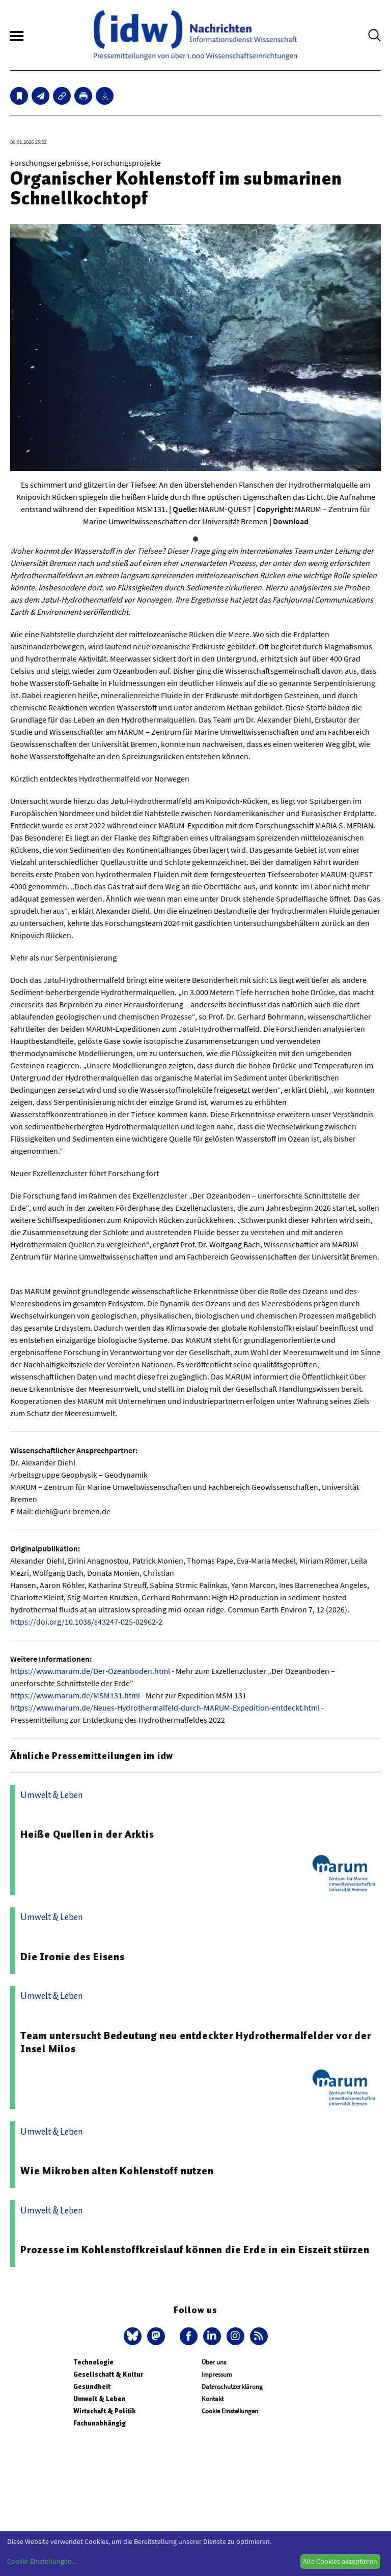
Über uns (214, 2362)
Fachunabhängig (99, 2423)
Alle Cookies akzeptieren (340, 2561)
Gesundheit (91, 2386)
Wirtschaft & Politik (104, 2411)
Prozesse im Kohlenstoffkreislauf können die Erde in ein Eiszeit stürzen (195, 2249)
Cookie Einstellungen (230, 2411)
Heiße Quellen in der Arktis (87, 1834)
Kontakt (213, 2398)
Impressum (217, 2374)
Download (291, 521)
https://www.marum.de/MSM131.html (75, 1695)
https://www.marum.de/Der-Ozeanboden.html (90, 1671)
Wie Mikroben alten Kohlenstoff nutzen (117, 2170)
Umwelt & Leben (99, 2399)
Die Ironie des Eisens (72, 1956)
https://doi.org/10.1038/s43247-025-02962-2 (86, 1621)
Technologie (93, 2362)
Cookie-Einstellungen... (41, 2561)
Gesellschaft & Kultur (108, 2374)
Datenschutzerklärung (232, 2386)
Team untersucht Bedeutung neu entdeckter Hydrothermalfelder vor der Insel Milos (195, 2042)
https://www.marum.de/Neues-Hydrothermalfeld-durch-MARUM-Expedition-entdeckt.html (165, 1707)
